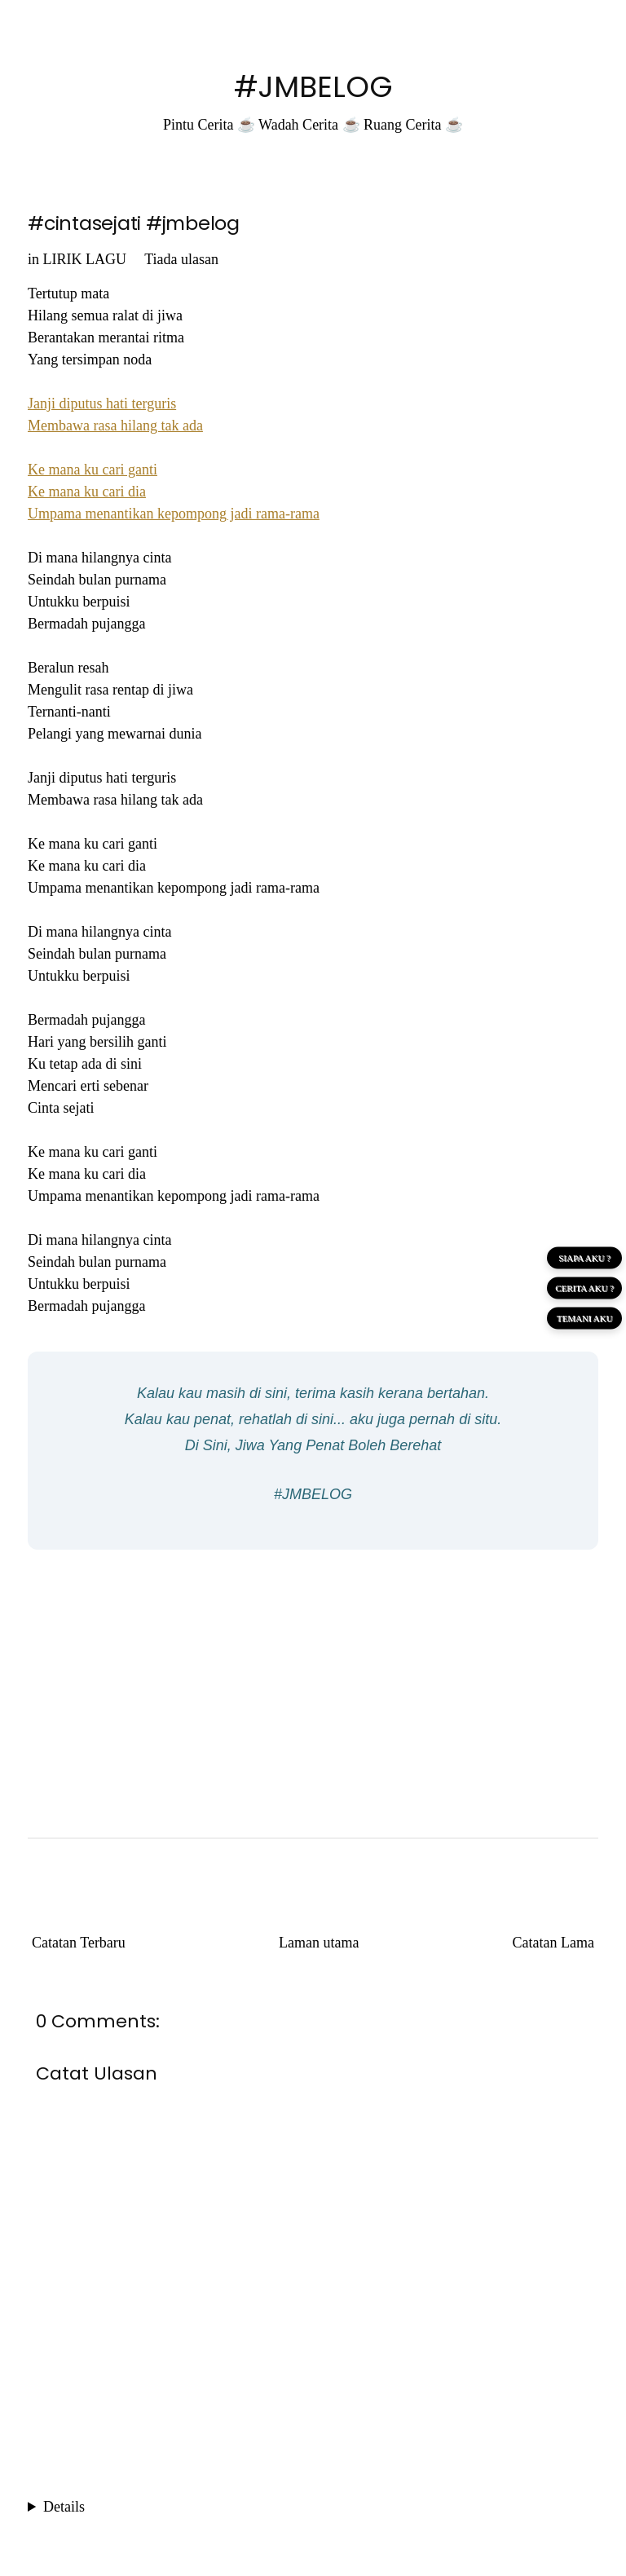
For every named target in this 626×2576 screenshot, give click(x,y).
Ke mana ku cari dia (87, 491)
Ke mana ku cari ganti (92, 469)
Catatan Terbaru (79, 1942)
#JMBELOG (313, 87)
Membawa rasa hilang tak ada (115, 425)
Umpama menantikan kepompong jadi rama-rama (174, 513)
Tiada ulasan (181, 259)
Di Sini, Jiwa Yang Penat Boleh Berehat (313, 1445)
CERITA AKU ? (584, 1288)
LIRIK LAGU (84, 259)
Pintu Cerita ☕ (209, 125)
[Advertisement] (313, 1680)
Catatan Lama (553, 1942)
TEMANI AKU (585, 1318)
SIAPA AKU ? (584, 1258)
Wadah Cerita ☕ (309, 125)
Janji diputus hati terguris (102, 403)
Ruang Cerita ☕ (413, 125)
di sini (268, 1393)
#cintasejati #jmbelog (134, 223)
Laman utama (319, 1942)
